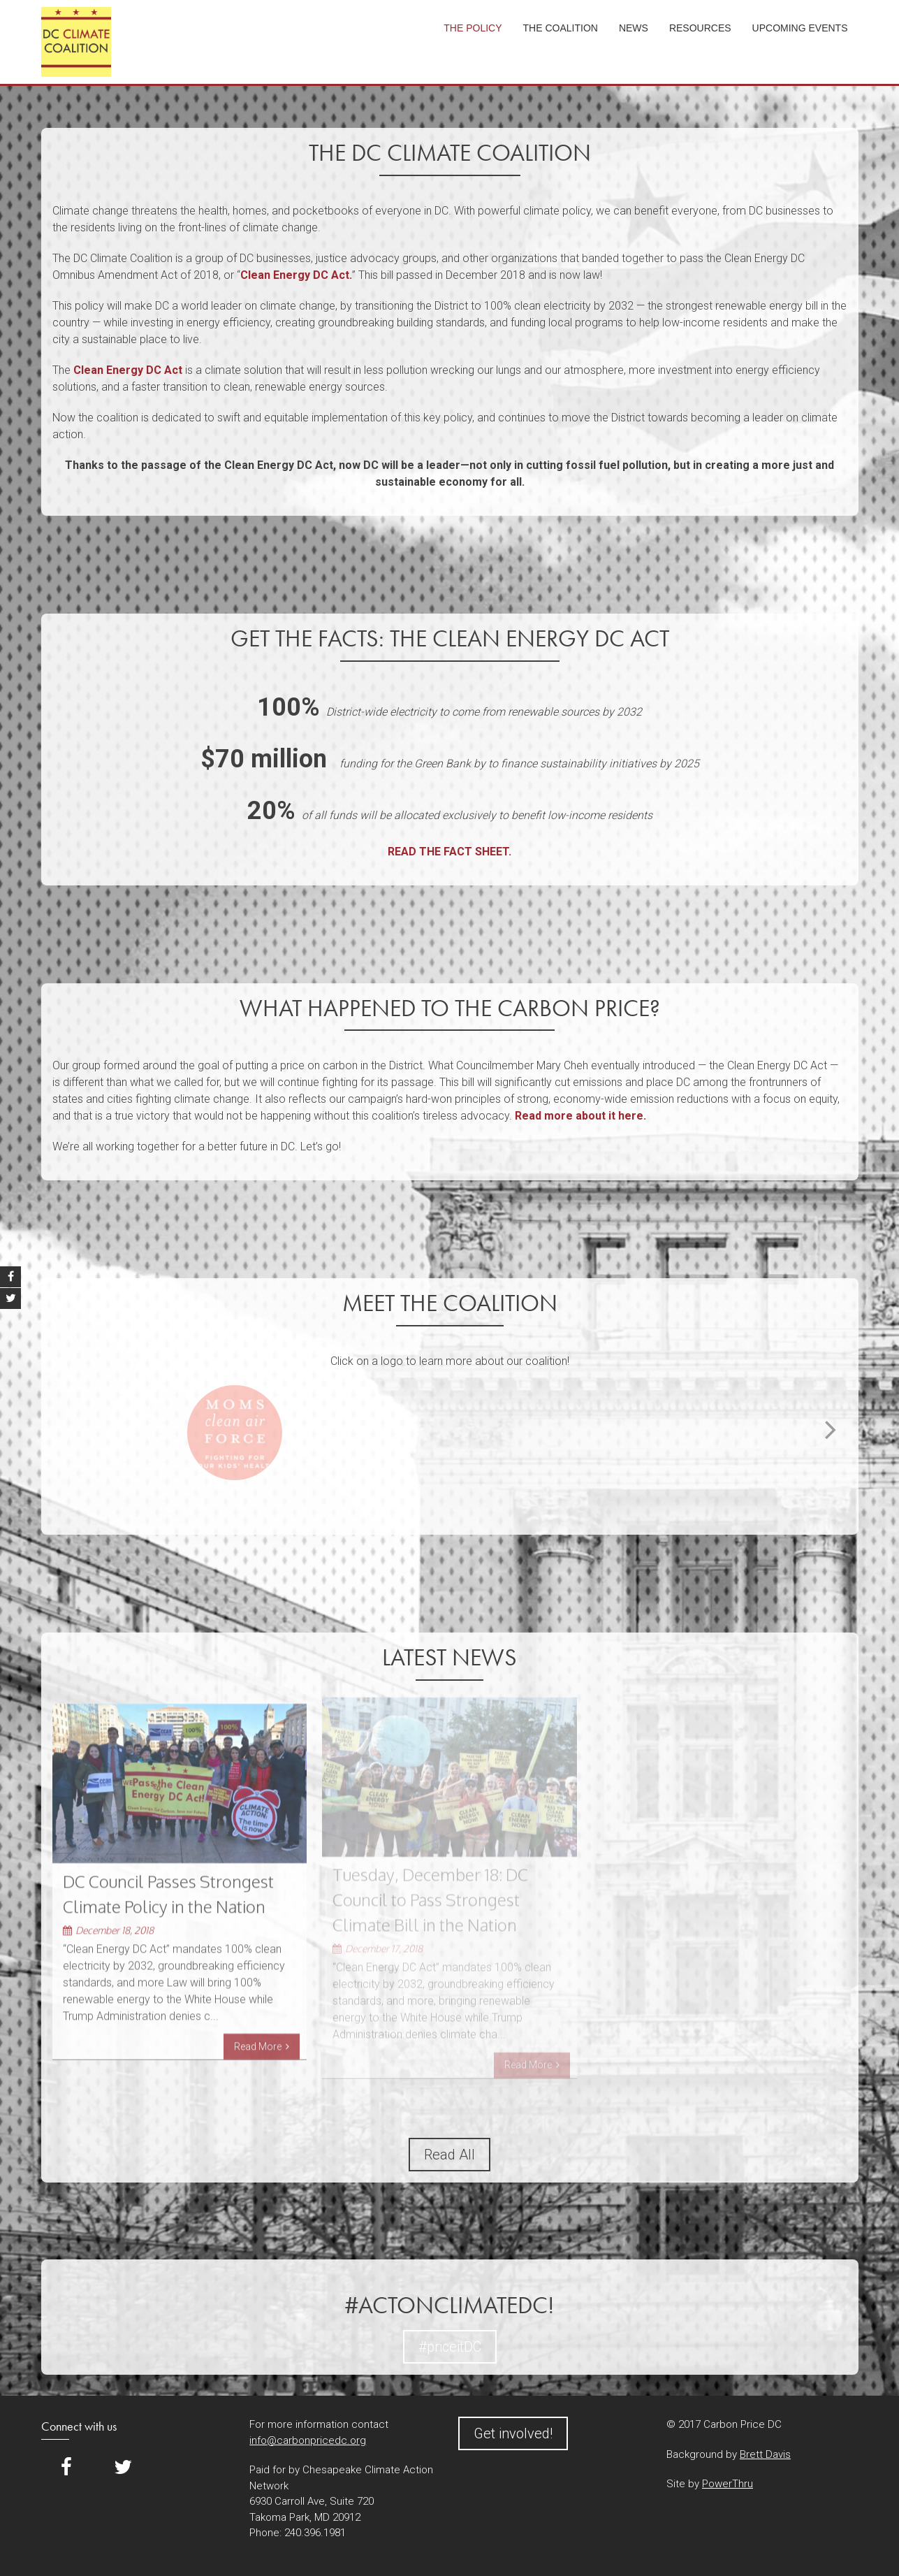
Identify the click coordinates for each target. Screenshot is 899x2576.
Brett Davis (765, 2454)
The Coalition (560, 28)
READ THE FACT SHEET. (449, 851)
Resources (700, 28)
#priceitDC (449, 2346)
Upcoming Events (800, 28)
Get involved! (513, 2433)
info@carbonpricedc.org (307, 2440)
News (633, 28)
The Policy (473, 28)
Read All (449, 2154)
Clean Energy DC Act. (296, 275)
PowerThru (727, 2483)
